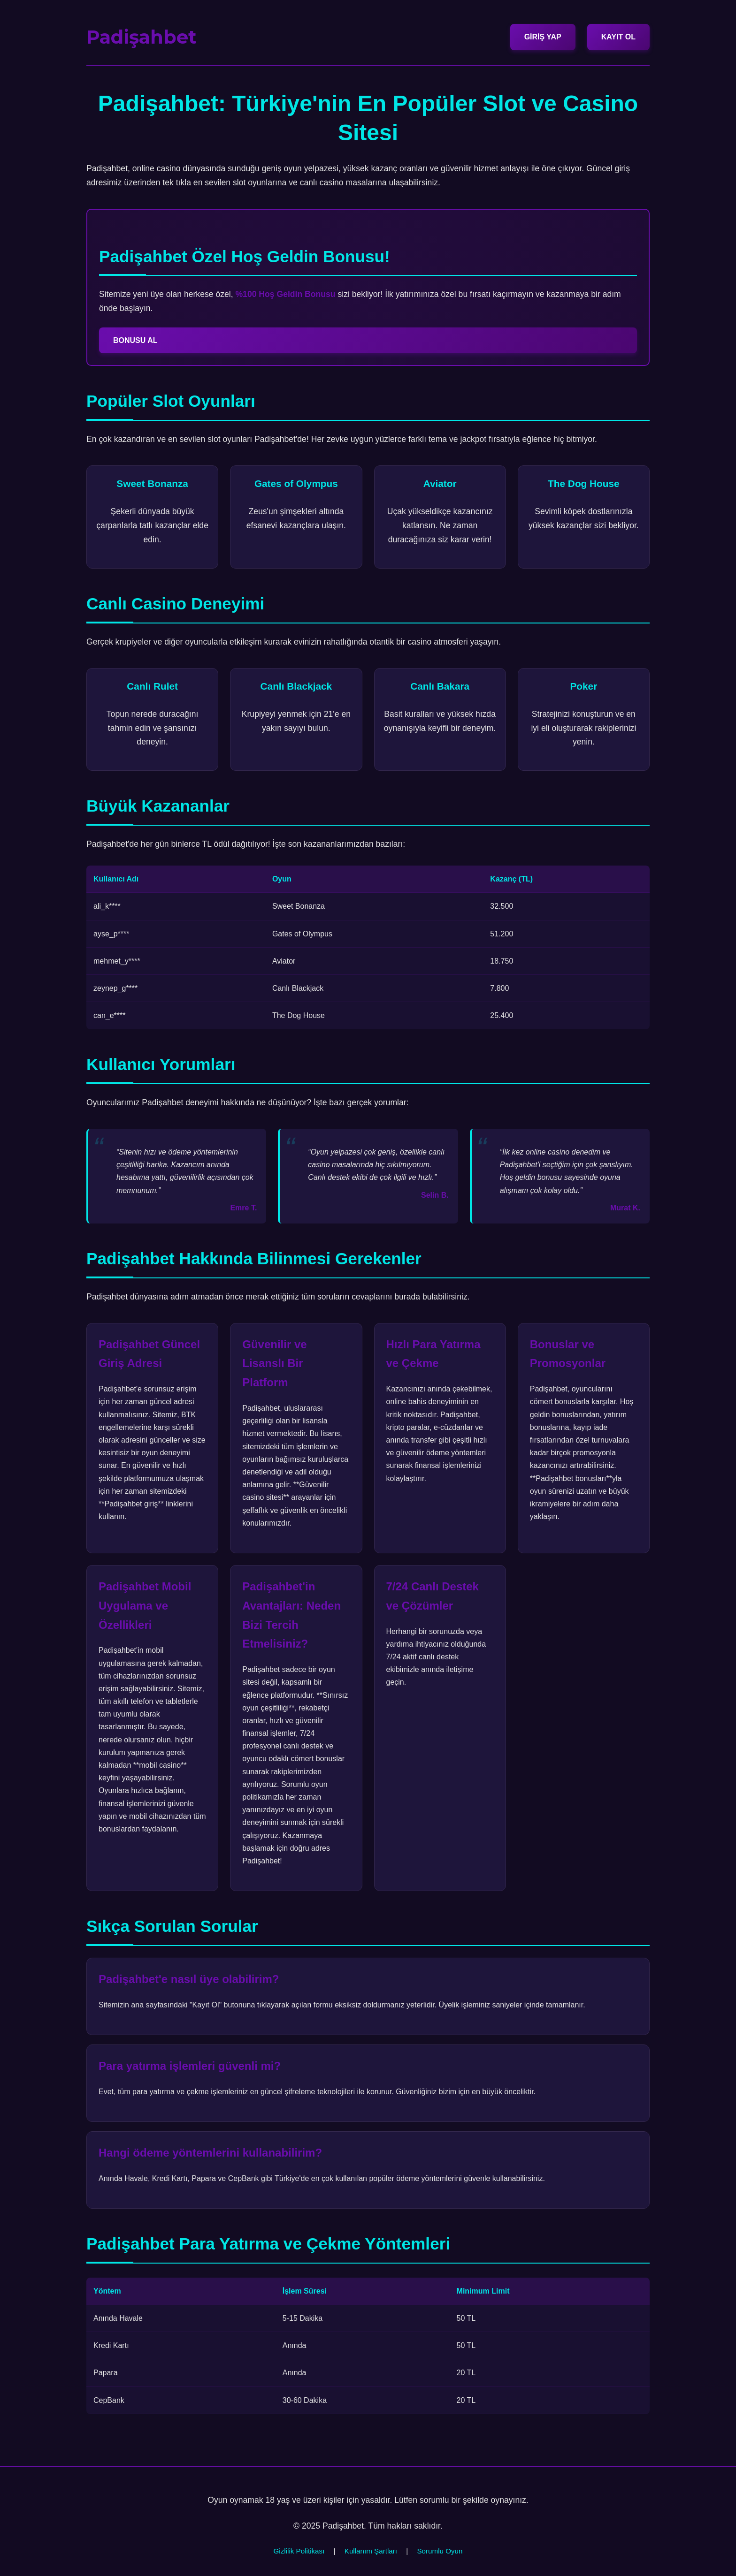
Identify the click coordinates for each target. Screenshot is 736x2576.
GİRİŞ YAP (542, 37)
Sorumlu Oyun (439, 2551)
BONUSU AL (135, 340)
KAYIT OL (618, 37)
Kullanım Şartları (371, 2551)
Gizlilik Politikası (299, 2551)
